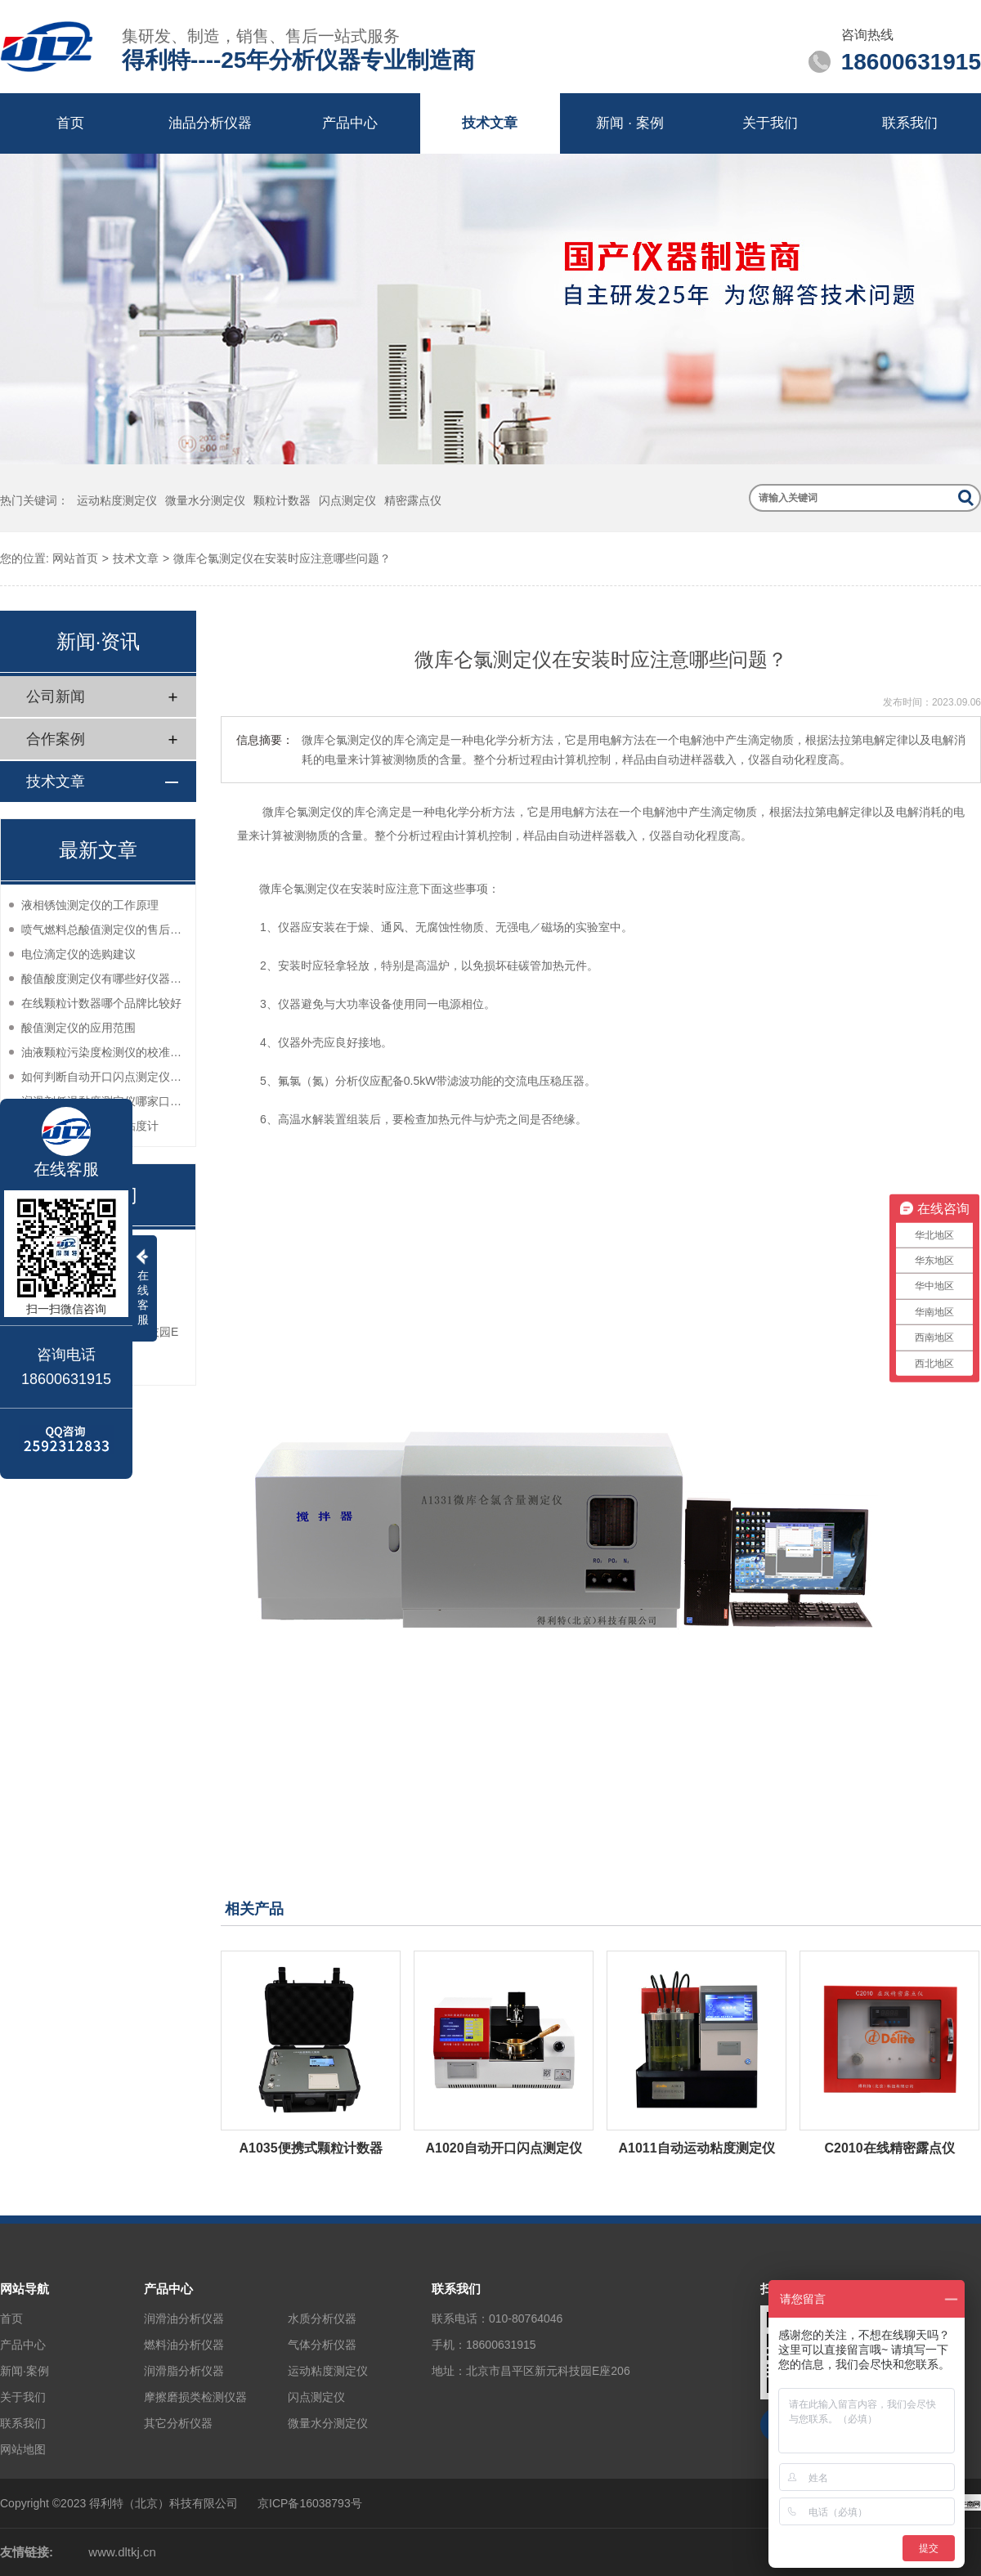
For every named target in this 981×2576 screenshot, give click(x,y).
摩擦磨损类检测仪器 (195, 2397)
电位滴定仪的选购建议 (78, 954)
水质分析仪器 (322, 2318)
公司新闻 (55, 696)
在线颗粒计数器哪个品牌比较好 (101, 1003)
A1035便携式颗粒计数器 (310, 2148)
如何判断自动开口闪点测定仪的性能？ (104, 1076)
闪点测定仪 (347, 500)
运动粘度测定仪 (117, 500)
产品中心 (350, 123)
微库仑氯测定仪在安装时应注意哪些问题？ (282, 558)
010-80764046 (525, 2318)
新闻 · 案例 (629, 123)
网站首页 (75, 558)
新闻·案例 (24, 2370)
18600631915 (501, 2344)
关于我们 (770, 123)
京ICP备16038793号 (310, 2503)
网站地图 (23, 2449)
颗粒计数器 (282, 500)
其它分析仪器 (178, 2423)
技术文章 (489, 123)
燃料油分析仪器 (184, 2344)
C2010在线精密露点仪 (889, 2148)
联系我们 (910, 123)
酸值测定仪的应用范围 (78, 1027)
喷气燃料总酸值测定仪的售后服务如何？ (104, 929)
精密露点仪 (412, 500)
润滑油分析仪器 (184, 2318)
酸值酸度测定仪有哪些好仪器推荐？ (104, 978)
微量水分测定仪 (205, 500)
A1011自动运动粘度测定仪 (696, 2148)
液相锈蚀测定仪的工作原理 (90, 905)
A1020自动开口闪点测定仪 (503, 2148)
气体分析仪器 (322, 2344)
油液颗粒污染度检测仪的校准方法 (104, 1052)
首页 (70, 123)
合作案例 (55, 739)
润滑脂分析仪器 (184, 2370)
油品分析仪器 (210, 123)
